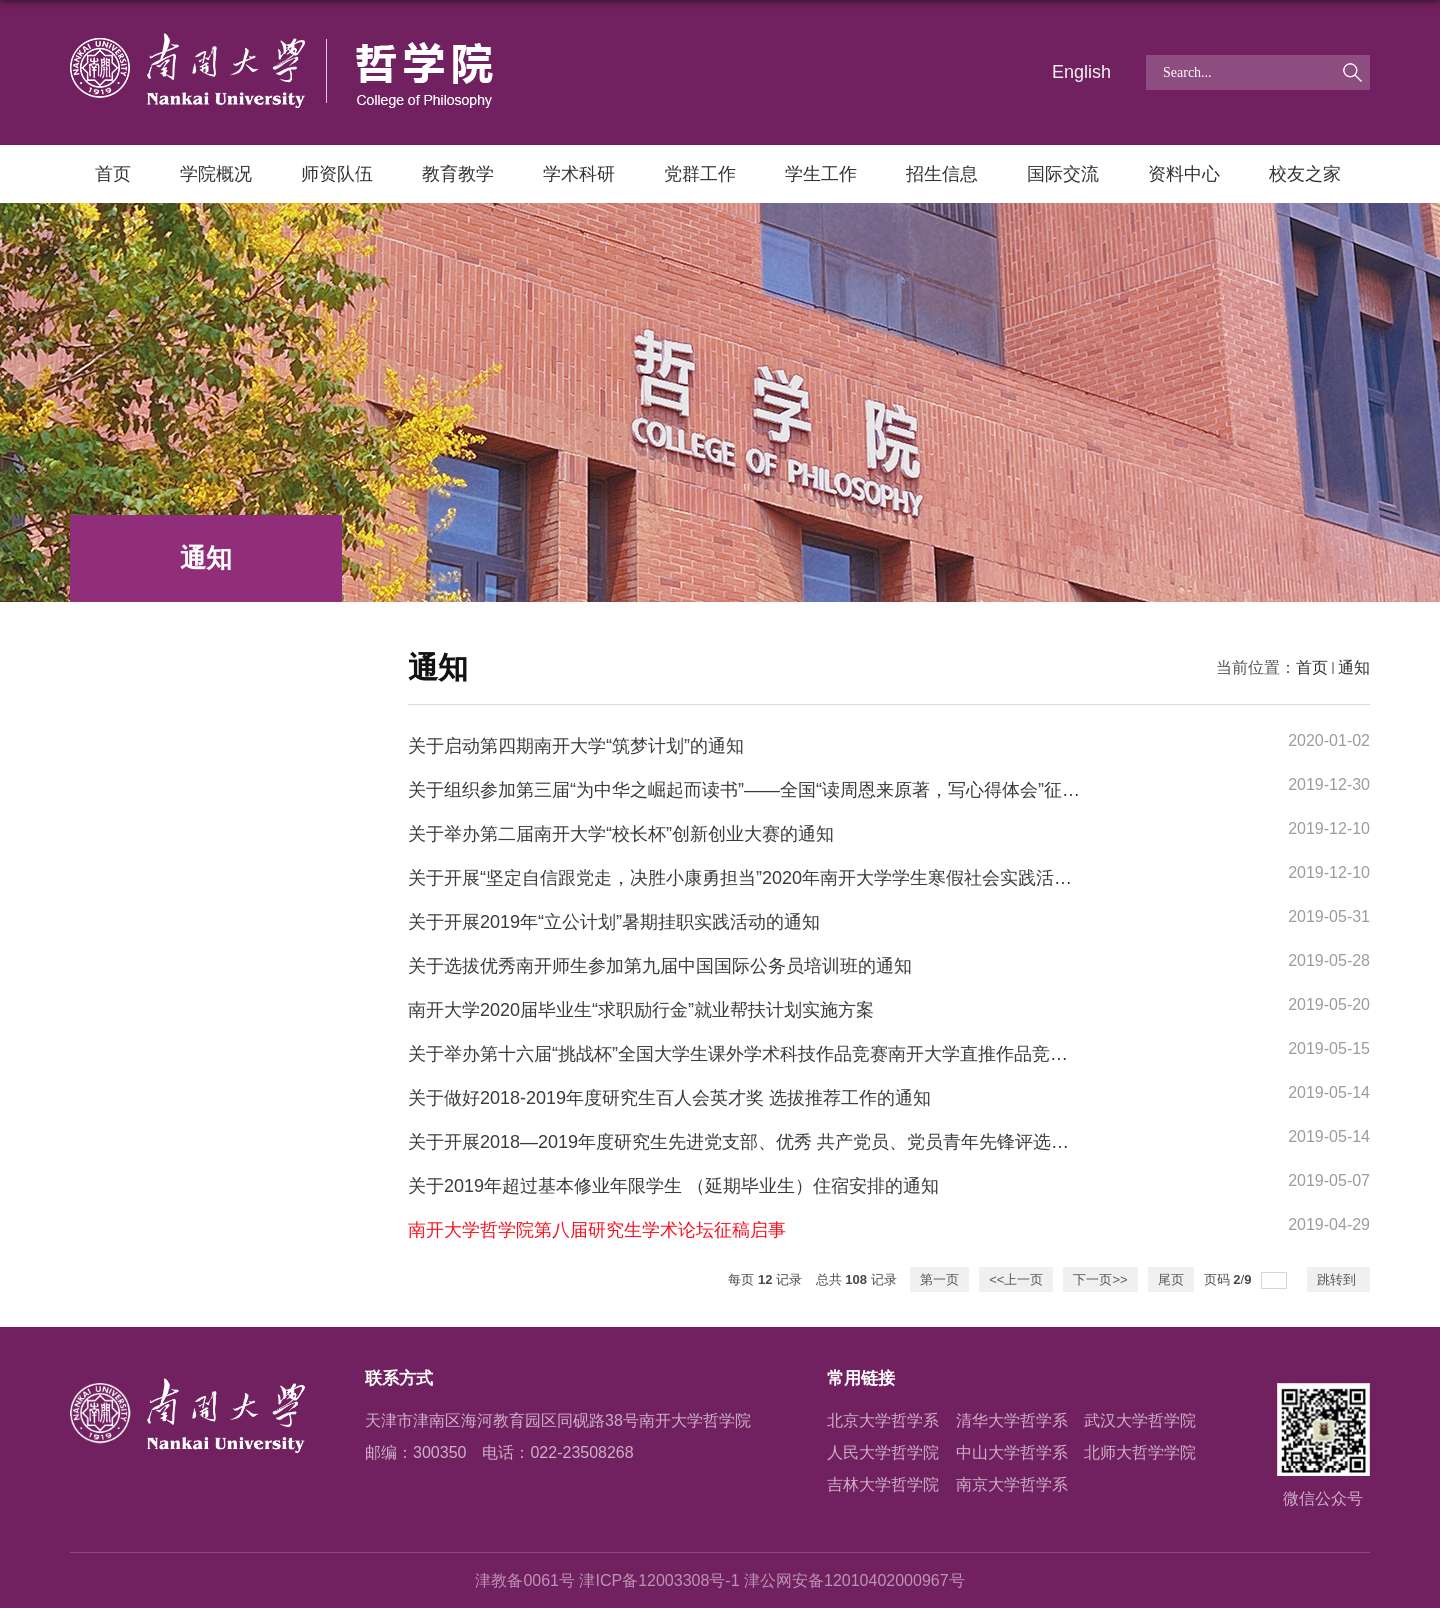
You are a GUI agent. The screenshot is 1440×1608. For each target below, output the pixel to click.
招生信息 (942, 174)
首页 (113, 174)
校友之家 (1305, 174)
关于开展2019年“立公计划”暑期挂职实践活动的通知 (614, 922)
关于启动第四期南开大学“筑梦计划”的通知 (576, 746)
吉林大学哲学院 (883, 1484)
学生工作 (821, 174)
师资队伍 (337, 174)
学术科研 (579, 174)
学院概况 (216, 174)
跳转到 (1338, 1279)
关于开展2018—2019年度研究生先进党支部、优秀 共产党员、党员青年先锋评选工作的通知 (774, 1142)
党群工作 (700, 174)
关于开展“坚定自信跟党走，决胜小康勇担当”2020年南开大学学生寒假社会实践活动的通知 (767, 878)
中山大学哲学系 (1012, 1452)
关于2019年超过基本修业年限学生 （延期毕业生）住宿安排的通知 (673, 1186)
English (1081, 72)
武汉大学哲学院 (1140, 1420)
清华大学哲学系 (1012, 1420)
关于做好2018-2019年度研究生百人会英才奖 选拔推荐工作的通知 (669, 1098)
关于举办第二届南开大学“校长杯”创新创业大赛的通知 (621, 834)
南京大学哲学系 (1012, 1484)
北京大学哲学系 (883, 1420)
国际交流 (1063, 174)
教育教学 (458, 174)
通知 (1354, 667)
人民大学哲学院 (883, 1452)
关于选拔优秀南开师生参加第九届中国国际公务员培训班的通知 (660, 966)
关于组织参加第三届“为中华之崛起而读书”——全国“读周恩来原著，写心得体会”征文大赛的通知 (789, 790)
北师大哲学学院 (1140, 1452)
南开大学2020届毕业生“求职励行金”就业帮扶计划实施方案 (641, 1010)
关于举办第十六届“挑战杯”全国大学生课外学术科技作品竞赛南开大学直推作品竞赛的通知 (765, 1054)
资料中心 (1184, 174)
